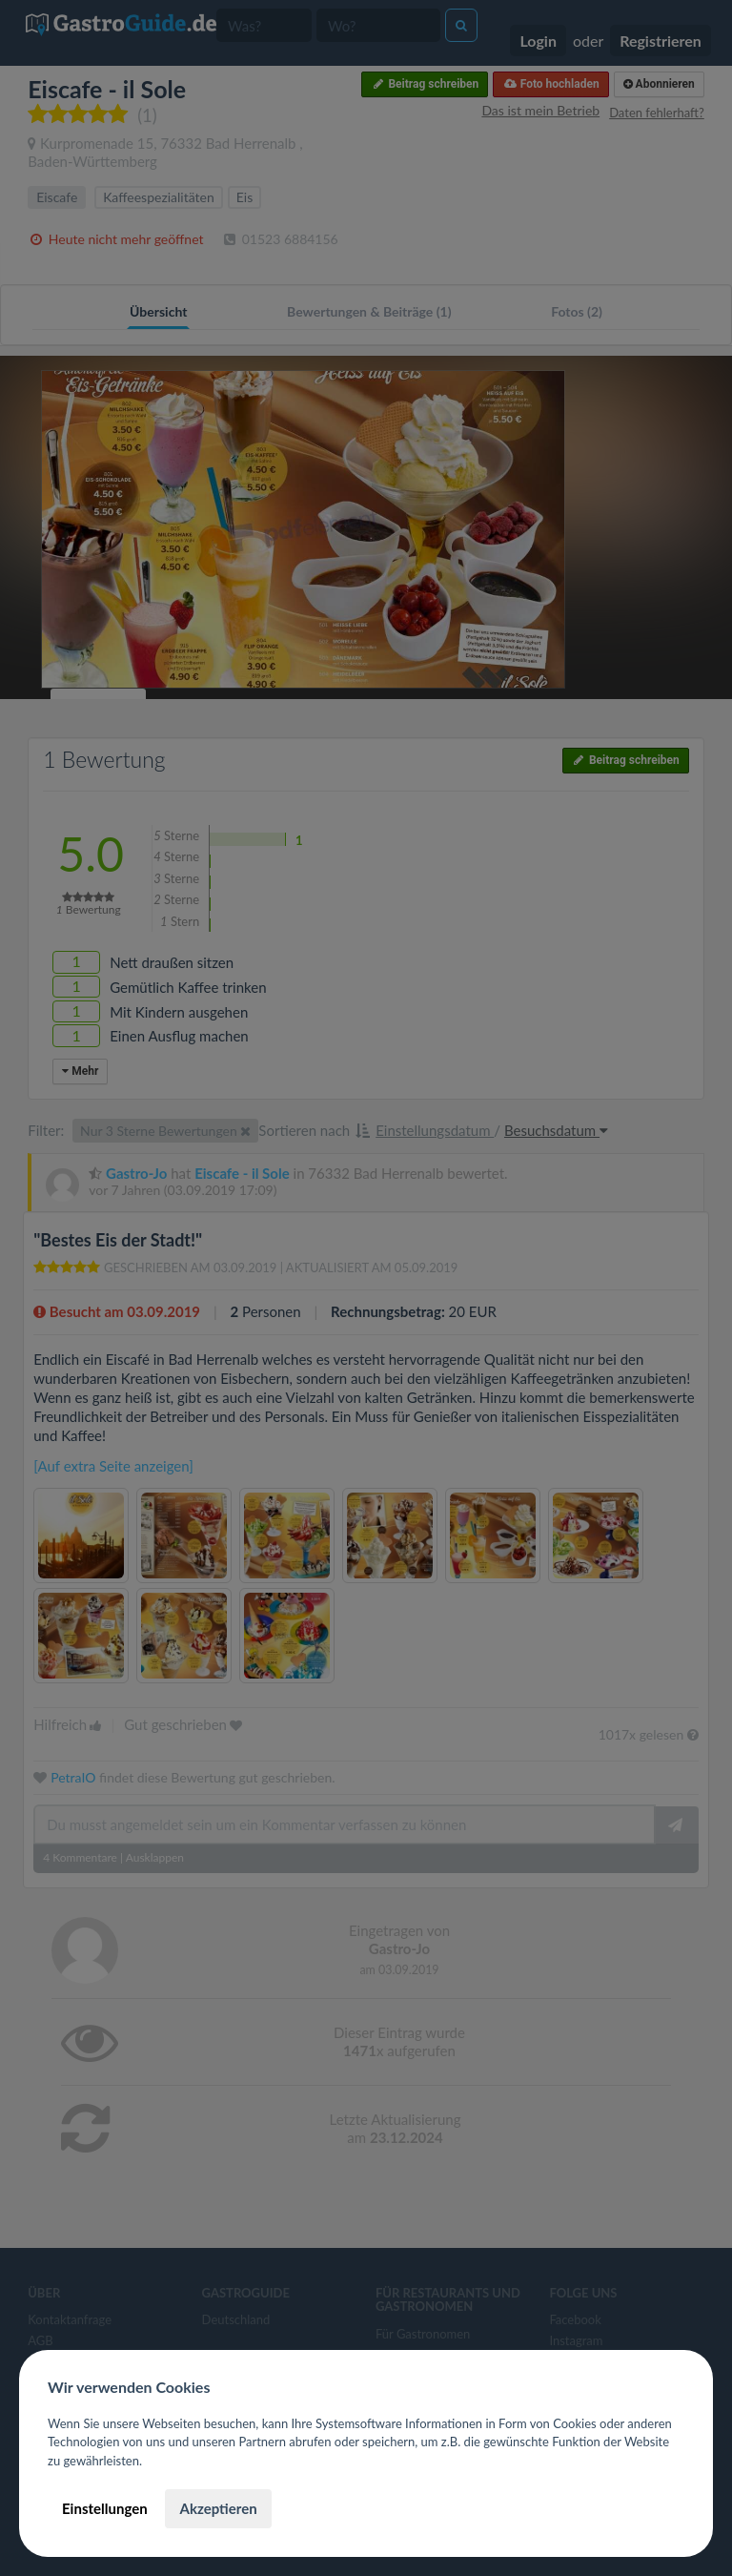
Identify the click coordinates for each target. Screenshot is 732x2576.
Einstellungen (105, 2508)
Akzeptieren (217, 2508)
